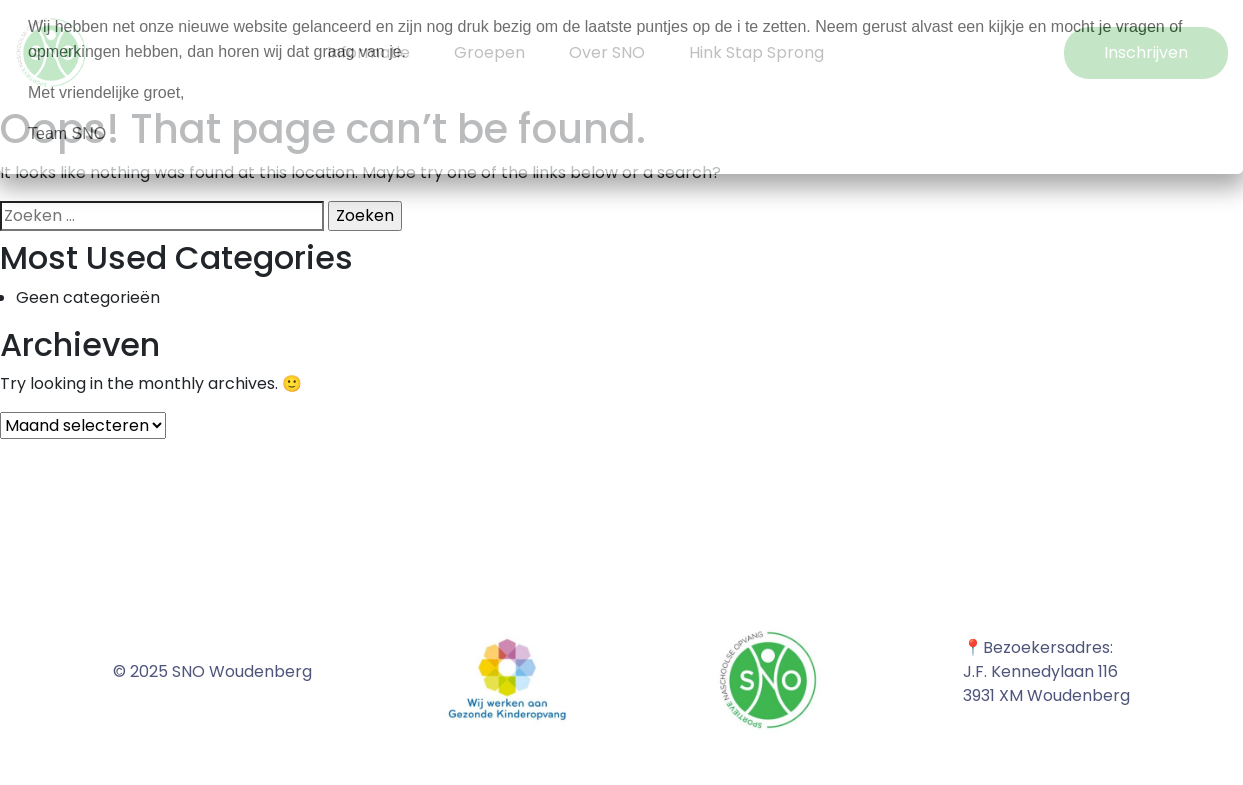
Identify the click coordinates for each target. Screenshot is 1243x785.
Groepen (489, 52)
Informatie (368, 52)
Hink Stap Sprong (756, 52)
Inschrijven (1146, 52)
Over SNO (607, 52)
